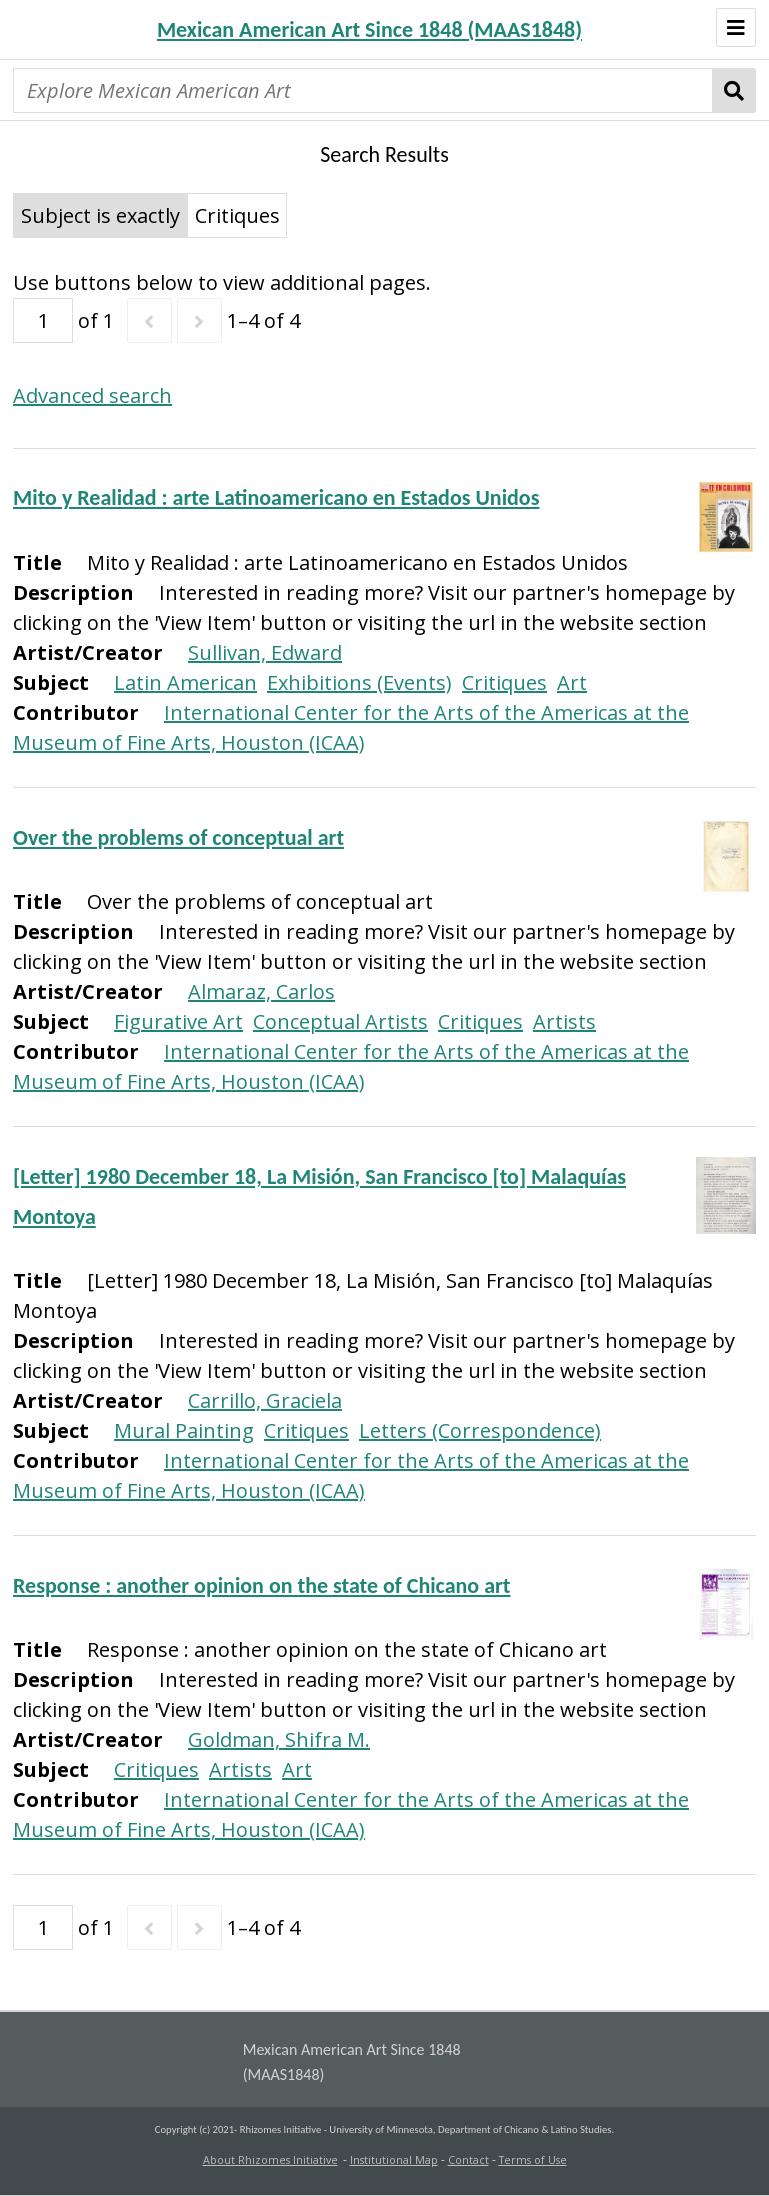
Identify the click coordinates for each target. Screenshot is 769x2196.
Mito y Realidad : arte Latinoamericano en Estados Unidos (276, 497)
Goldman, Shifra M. (279, 1739)
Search (734, 90)
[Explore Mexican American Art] (363, 90)
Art (572, 682)
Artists (564, 1021)
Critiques (504, 682)
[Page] (43, 320)
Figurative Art (178, 1021)
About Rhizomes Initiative (270, 2160)
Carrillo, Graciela (265, 1400)
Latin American (185, 682)
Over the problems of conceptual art (178, 837)
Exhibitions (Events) (359, 682)
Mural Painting (184, 1430)
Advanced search (92, 395)
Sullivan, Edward (265, 652)
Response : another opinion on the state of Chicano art (261, 1585)
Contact (468, 2160)
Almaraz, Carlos (261, 991)
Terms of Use (533, 2160)
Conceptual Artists (340, 1021)
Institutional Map (394, 2160)
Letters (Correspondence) (480, 1430)
